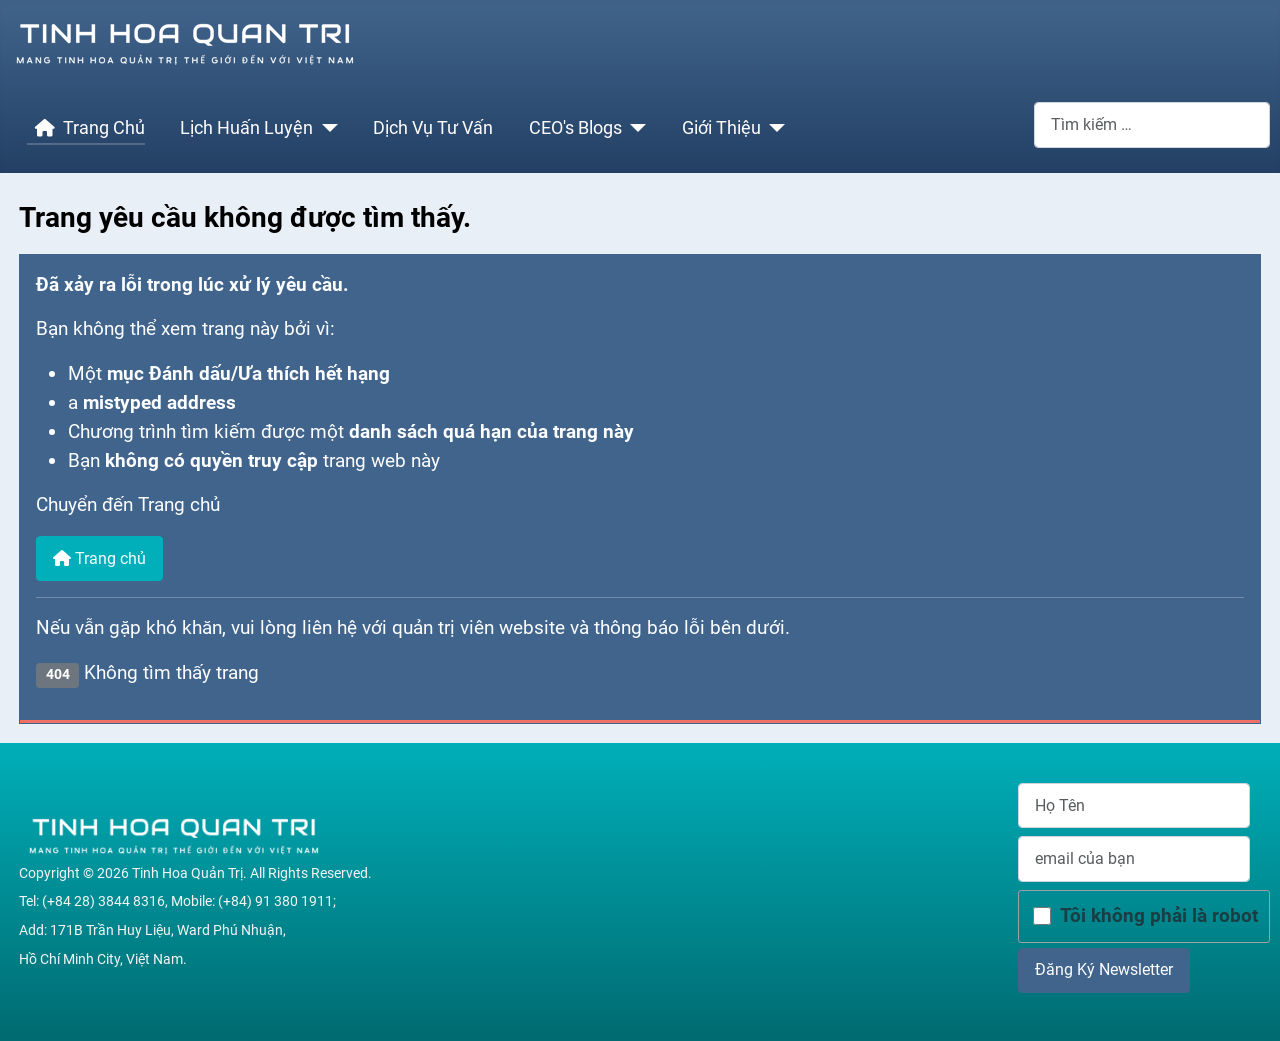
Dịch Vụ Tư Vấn (433, 128)
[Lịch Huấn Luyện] (325, 128)
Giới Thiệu (721, 128)
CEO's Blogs (575, 128)
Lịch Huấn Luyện (246, 128)
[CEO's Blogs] (634, 128)
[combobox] (1152, 124)
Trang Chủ (86, 128)
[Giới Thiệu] (773, 128)
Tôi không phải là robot (1159, 915)
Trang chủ (99, 558)
